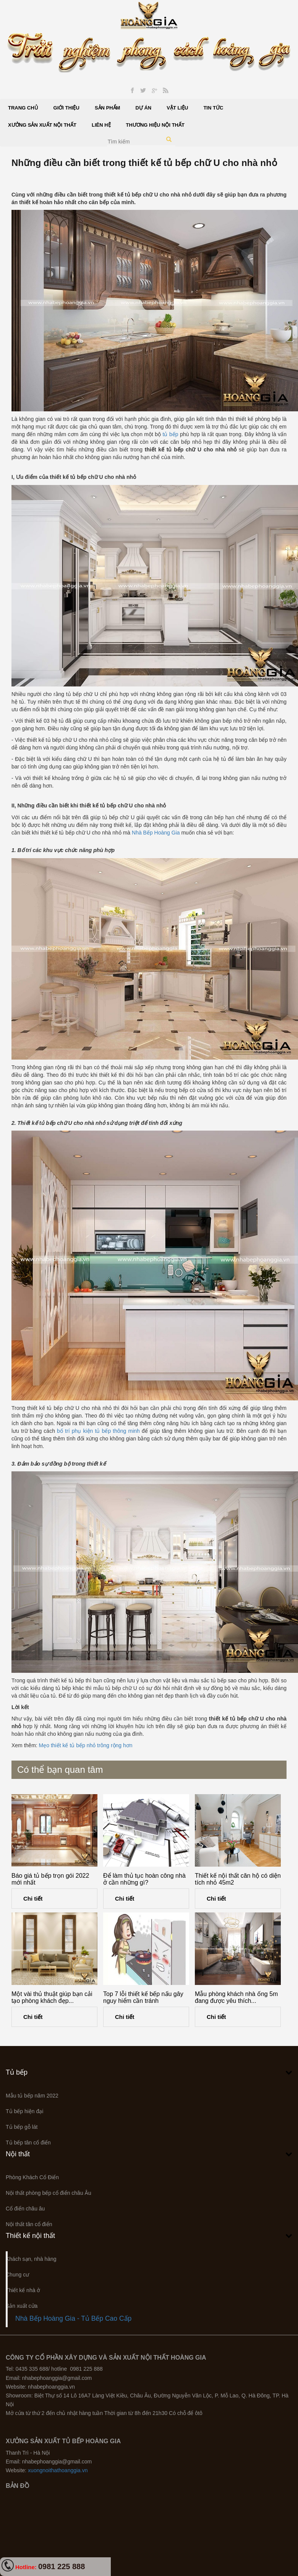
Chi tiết (33, 1898)
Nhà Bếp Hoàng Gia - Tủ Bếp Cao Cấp (73, 2318)
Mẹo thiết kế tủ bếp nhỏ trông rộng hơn (86, 1745)
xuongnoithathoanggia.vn (57, 2470)
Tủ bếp (17, 2072)
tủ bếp (170, 434)
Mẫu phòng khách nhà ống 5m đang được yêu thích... (236, 1997)
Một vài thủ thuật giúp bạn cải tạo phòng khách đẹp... (51, 1997)
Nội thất (18, 2154)
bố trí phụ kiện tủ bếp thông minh (98, 1431)
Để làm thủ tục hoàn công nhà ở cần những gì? (144, 1879)
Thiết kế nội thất (30, 2235)
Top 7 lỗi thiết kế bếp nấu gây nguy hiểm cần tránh (143, 1997)
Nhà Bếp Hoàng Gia (156, 833)
